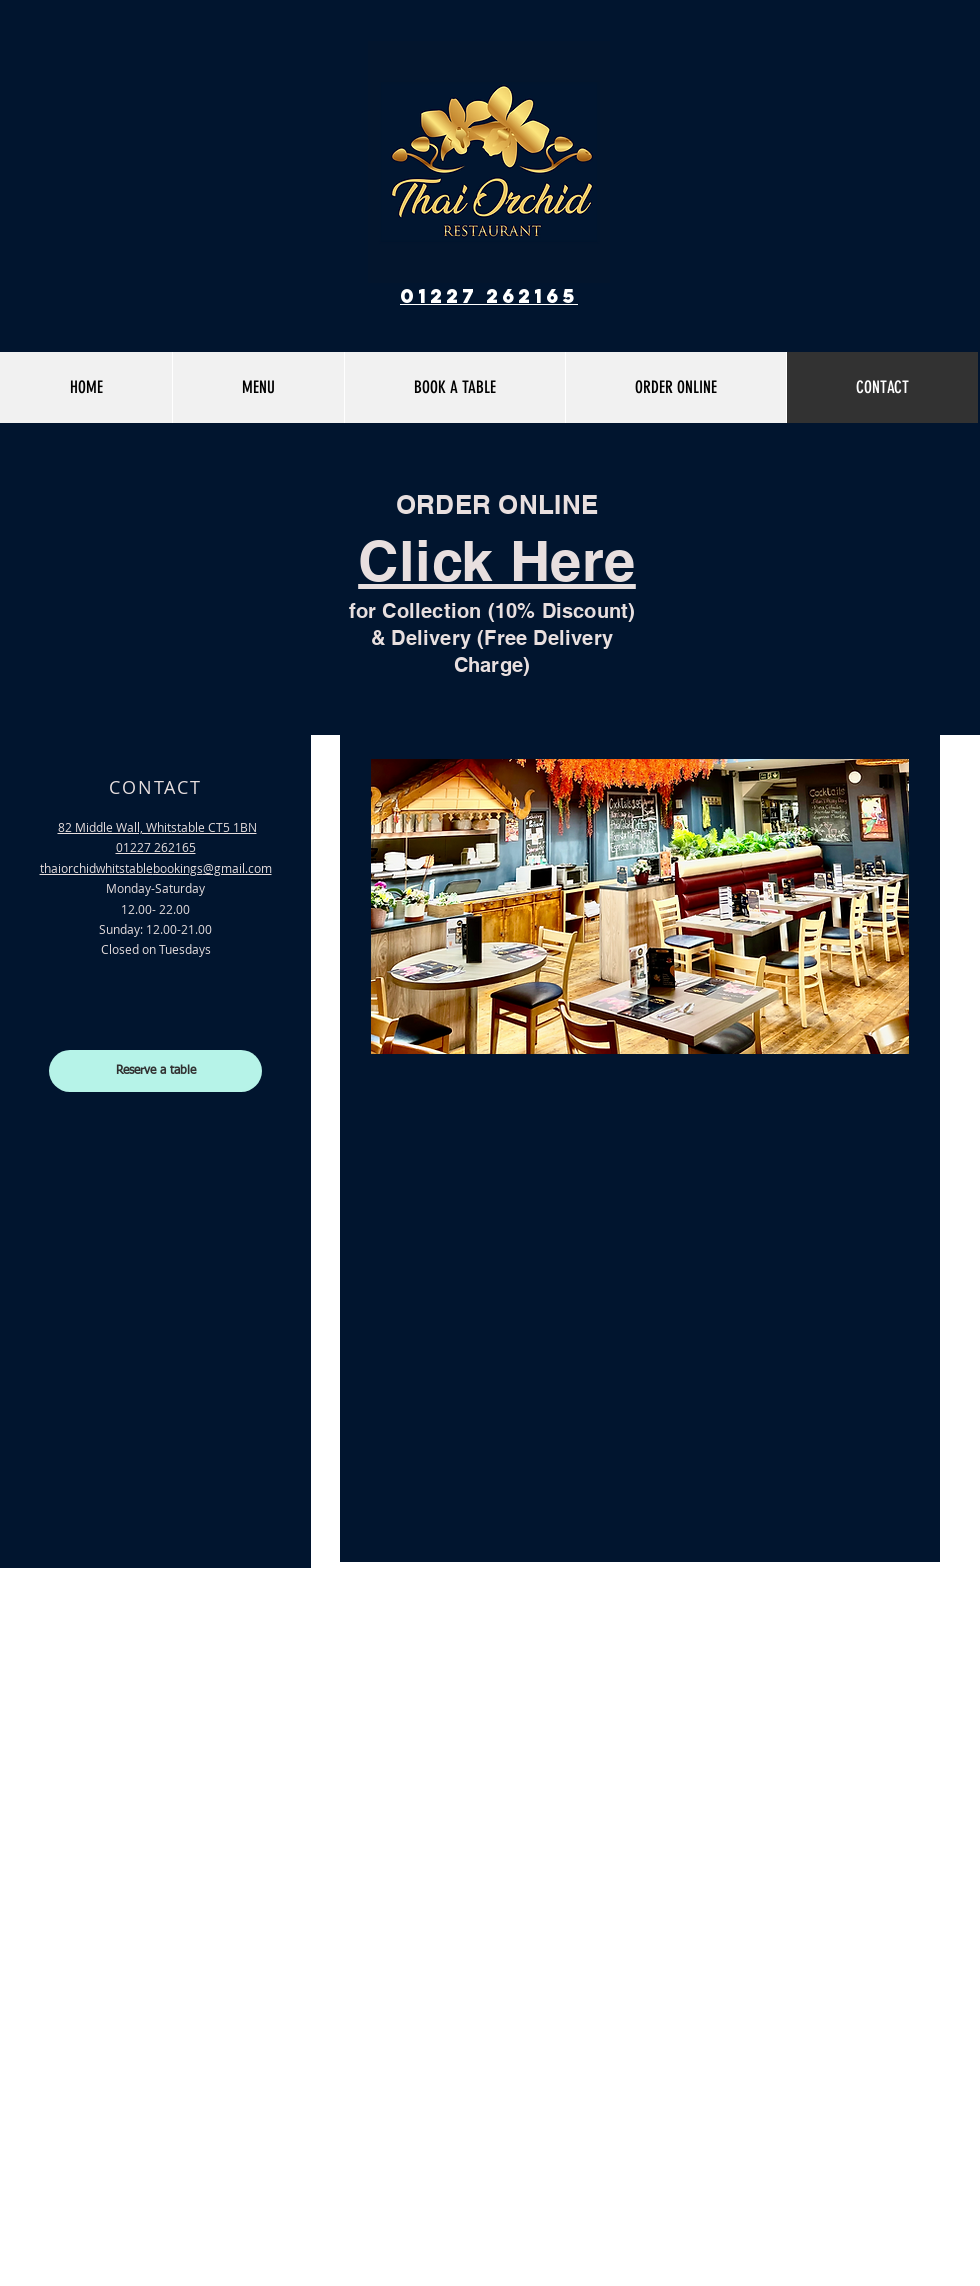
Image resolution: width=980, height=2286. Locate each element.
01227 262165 (489, 295)
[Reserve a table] (155, 1071)
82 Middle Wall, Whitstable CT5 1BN (157, 827)
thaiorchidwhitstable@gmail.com (156, 868)
